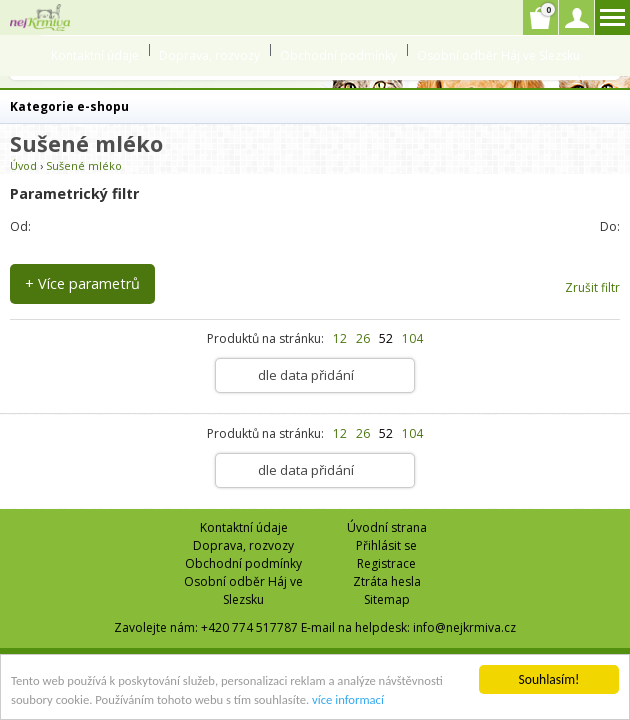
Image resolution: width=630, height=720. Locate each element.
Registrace (386, 563)
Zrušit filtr (592, 287)
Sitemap (387, 599)
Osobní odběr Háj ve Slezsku (498, 55)
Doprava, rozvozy (209, 55)
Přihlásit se (386, 545)
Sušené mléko (84, 165)
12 (340, 338)
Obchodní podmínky (338, 55)
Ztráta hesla (387, 581)
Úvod (23, 165)
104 (412, 338)
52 (386, 338)
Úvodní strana (387, 527)
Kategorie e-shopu (69, 106)
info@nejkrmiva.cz (464, 627)
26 (363, 338)
